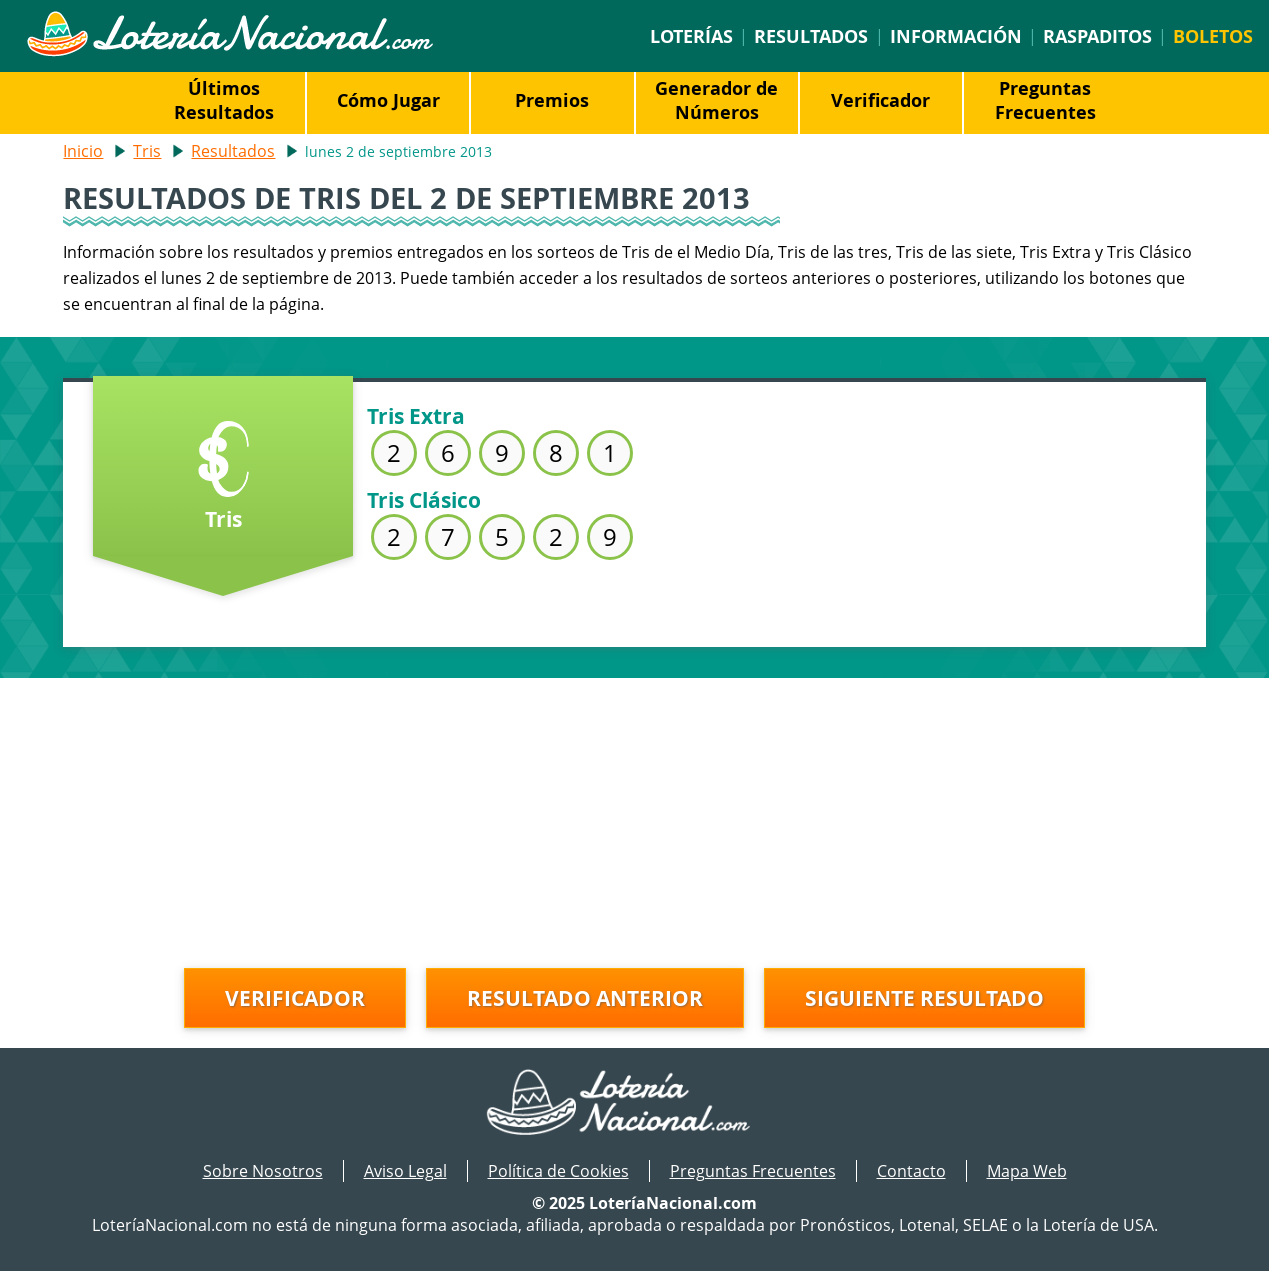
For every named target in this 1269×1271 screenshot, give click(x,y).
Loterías (691, 36)
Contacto (911, 1171)
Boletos (1213, 36)
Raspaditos (1097, 36)
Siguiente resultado (924, 998)
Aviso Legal (405, 1171)
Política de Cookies (558, 1171)
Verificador (880, 100)
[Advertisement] (635, 818)
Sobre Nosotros (263, 1171)
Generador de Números (716, 100)
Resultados (811, 36)
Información (956, 36)
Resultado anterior (585, 998)
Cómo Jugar (388, 100)
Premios (552, 100)
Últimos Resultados (224, 100)
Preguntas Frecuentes (1045, 100)
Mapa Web (1027, 1171)
